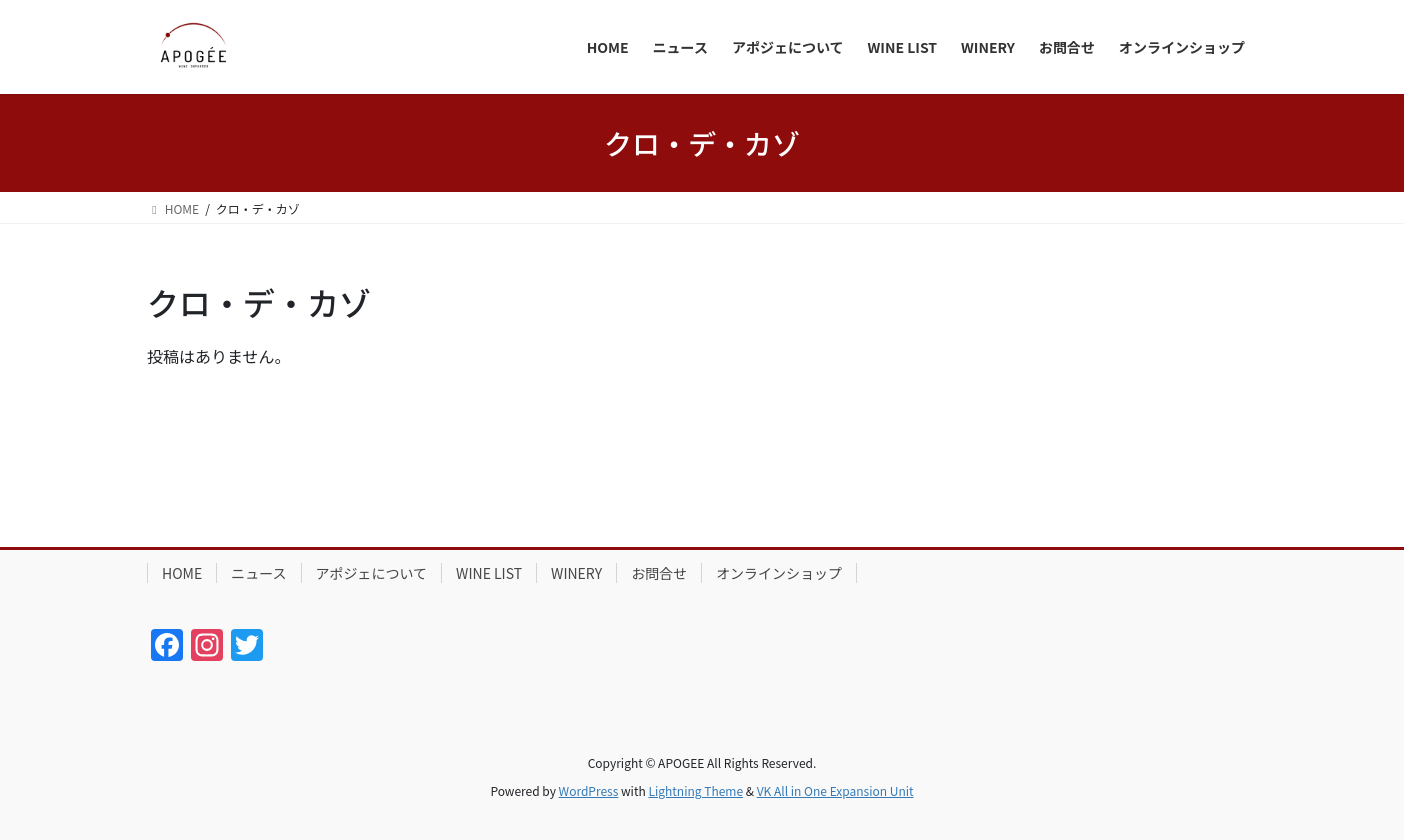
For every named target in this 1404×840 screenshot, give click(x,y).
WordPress (589, 790)
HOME (182, 573)
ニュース (258, 573)
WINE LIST (489, 573)
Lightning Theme (695, 790)
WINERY (576, 573)
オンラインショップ (779, 573)
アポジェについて (372, 573)
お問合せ (659, 573)
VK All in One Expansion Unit (835, 790)
